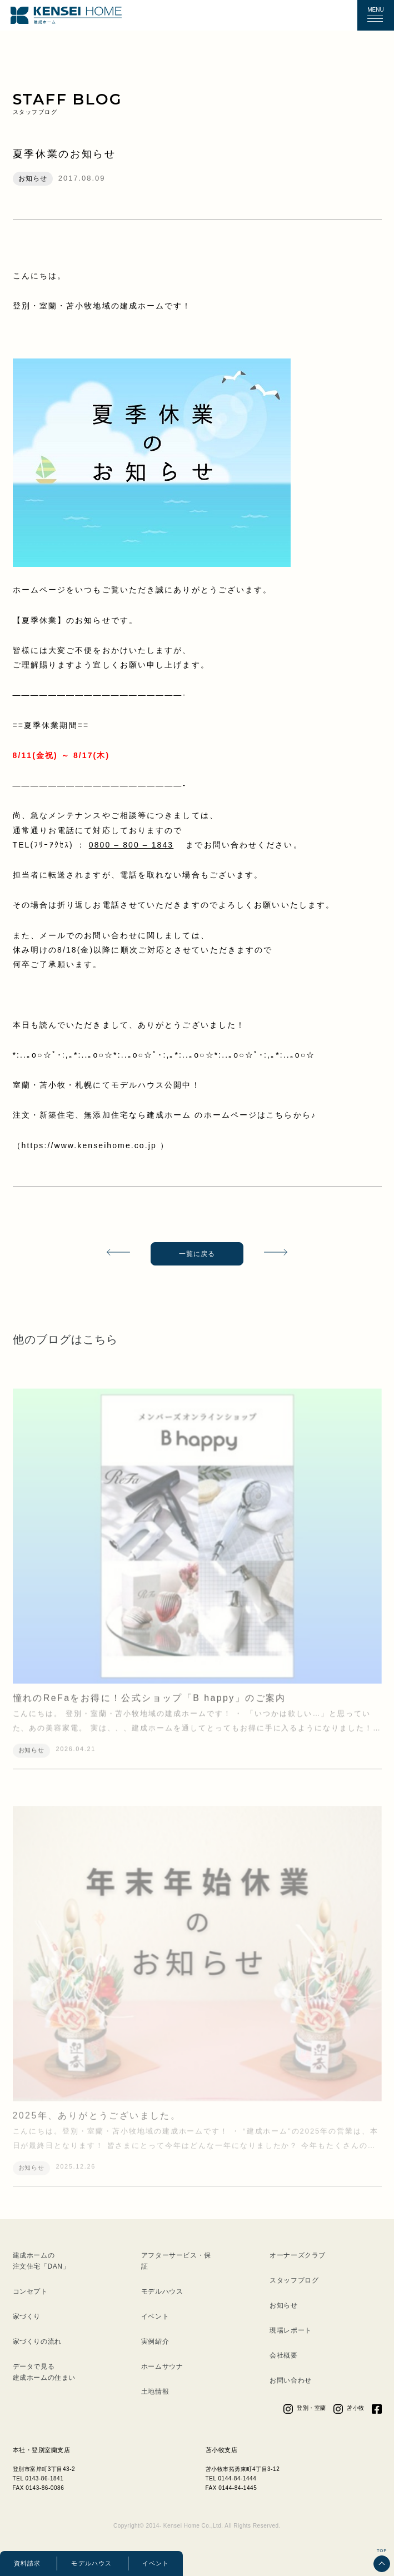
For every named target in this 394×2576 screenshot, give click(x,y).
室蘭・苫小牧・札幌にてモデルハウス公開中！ (107, 1084)
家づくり (27, 2316)
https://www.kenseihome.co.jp (91, 1145)
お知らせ (283, 2305)
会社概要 (283, 2355)
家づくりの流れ (37, 2341)
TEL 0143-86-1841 (38, 2478)
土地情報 (155, 2391)
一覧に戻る (197, 1254)
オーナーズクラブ (298, 2255)
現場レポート (291, 2330)
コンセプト (30, 2291)
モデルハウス (91, 2563)
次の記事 (280, 1254)
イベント (155, 2563)
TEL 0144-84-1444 (231, 2478)
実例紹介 (155, 2341)
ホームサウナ (162, 2366)
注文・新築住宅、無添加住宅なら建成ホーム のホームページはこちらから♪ (164, 1114)
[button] (375, 15)
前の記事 (114, 1254)
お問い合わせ (291, 2380)
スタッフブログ (294, 2280)
